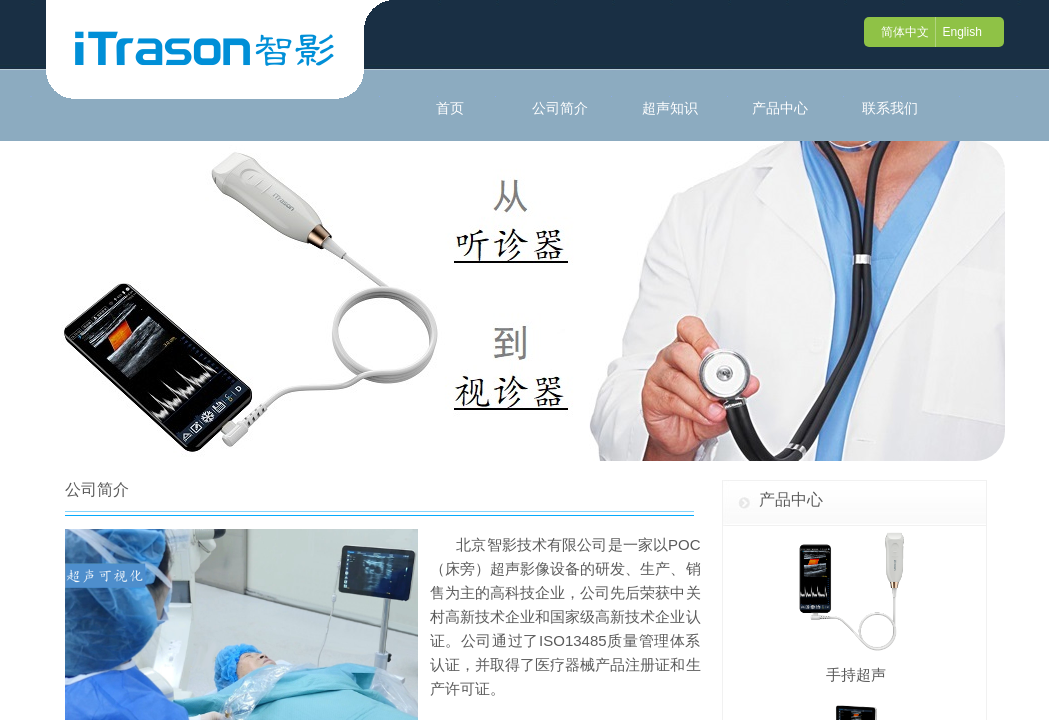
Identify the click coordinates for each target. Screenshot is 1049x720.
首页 (450, 108)
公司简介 (560, 108)
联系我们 (890, 108)
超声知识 (670, 108)
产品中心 (780, 108)
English (961, 32)
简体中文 (905, 32)
